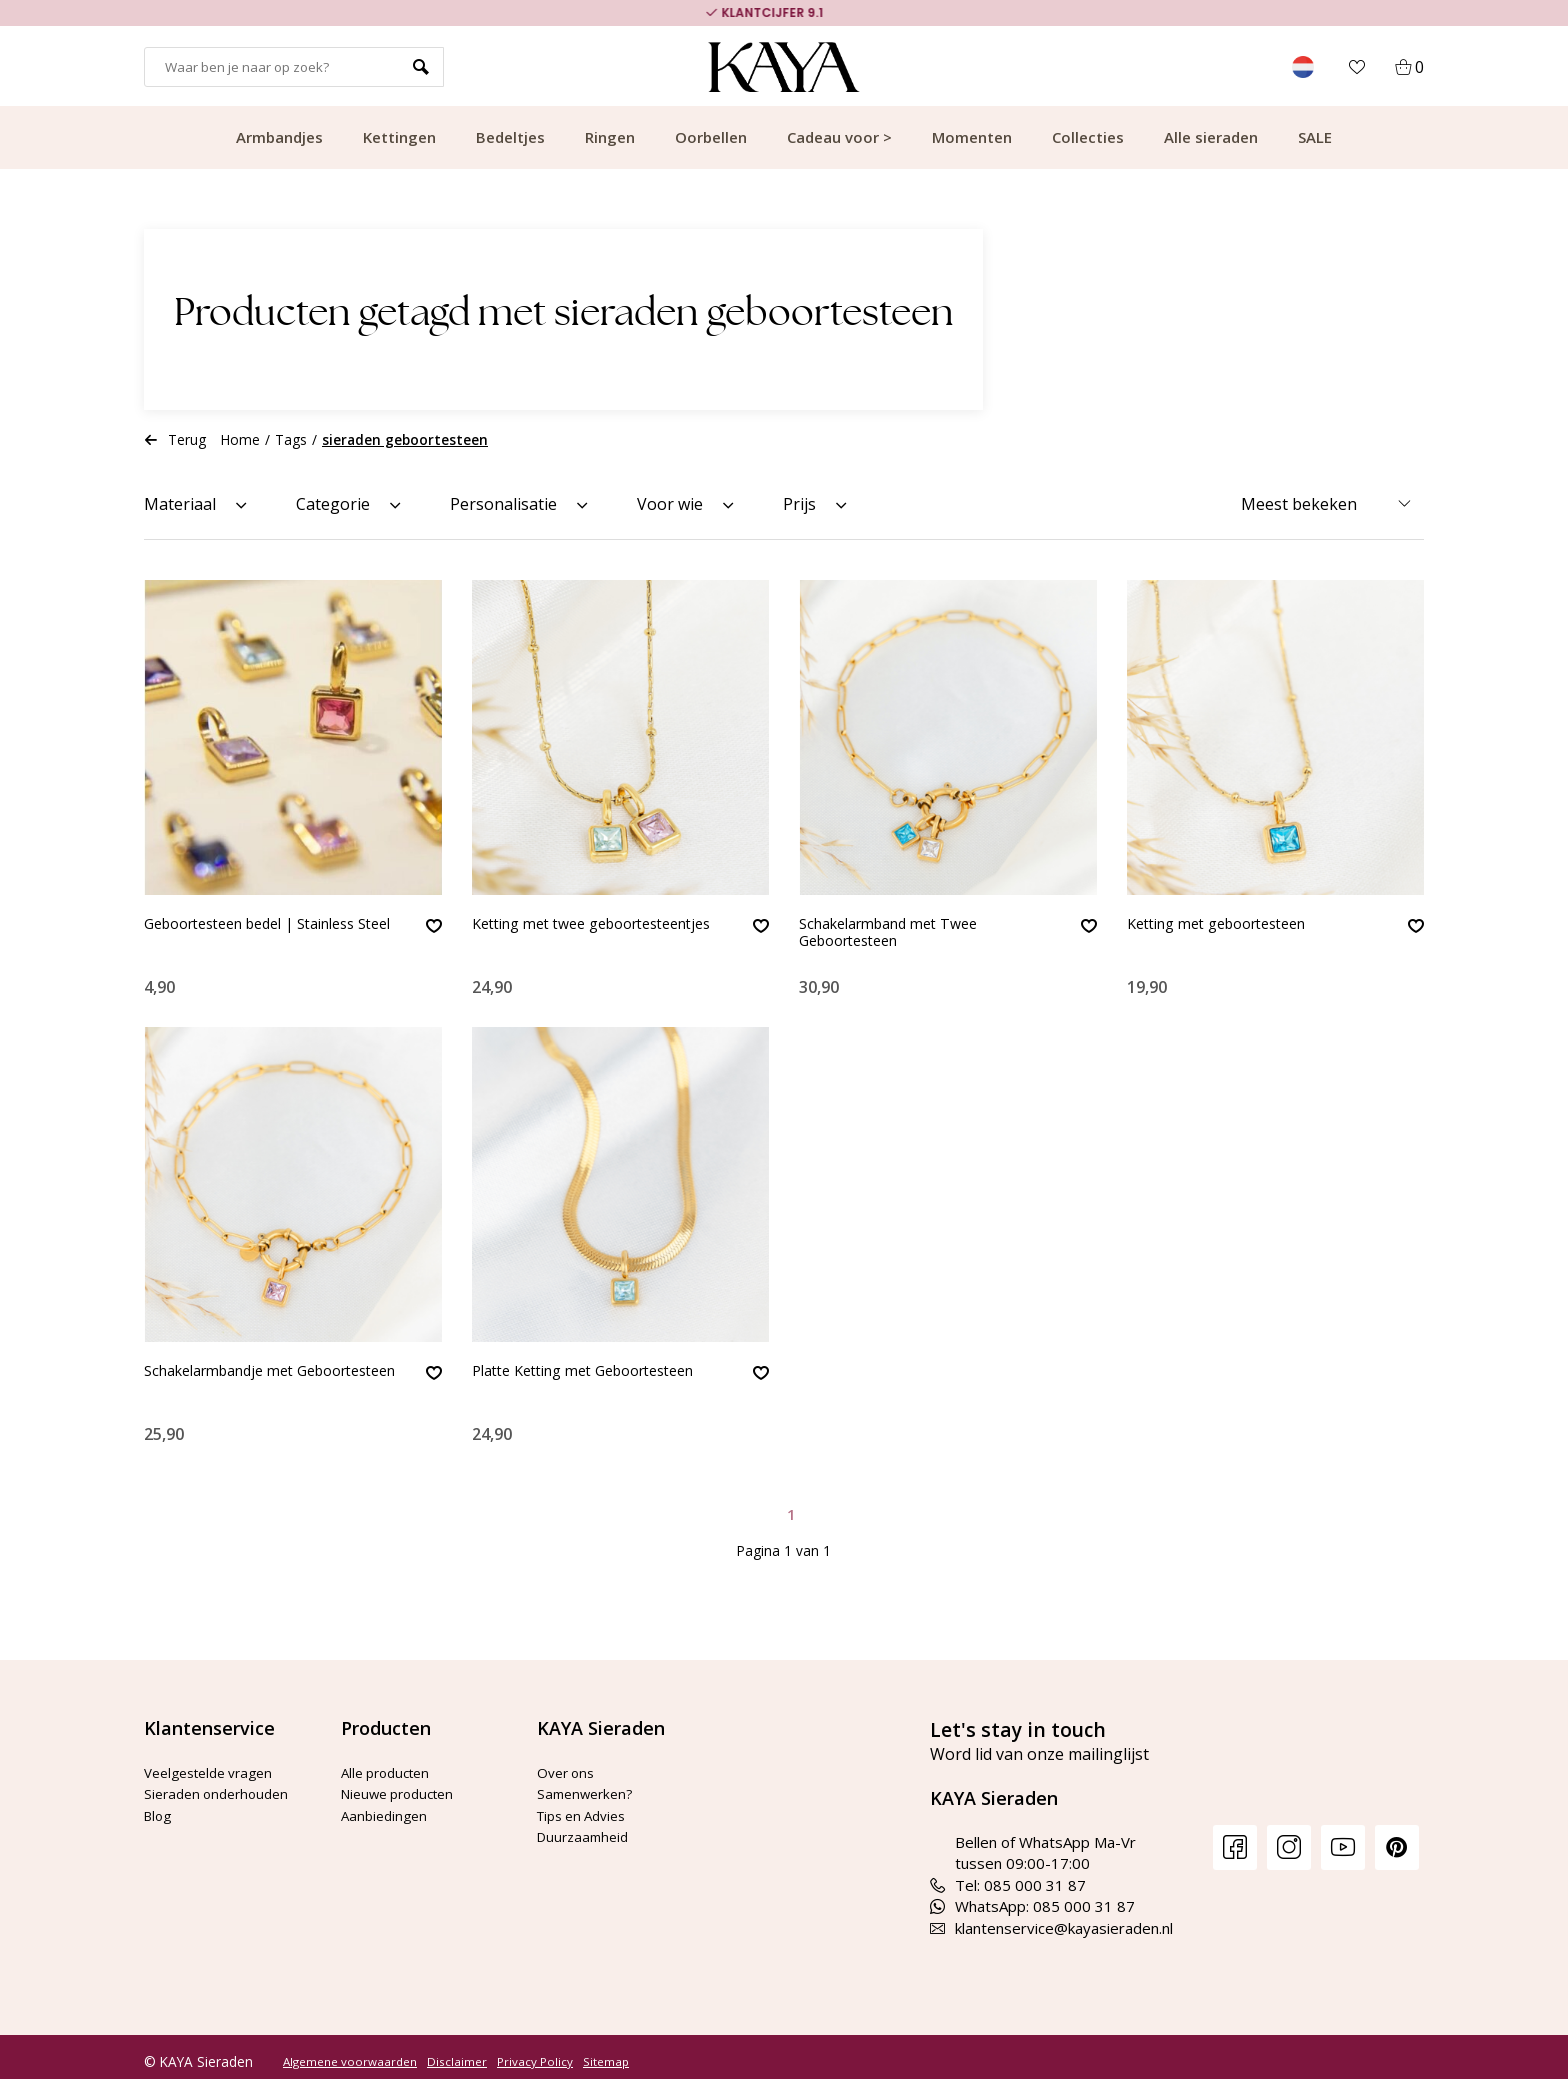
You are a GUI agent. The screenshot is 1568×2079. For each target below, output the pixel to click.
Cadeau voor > (839, 137)
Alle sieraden (1211, 137)
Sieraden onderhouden (222, 1783)
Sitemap (606, 2052)
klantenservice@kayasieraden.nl (1051, 1918)
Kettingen (399, 137)
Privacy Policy (535, 2052)
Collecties (1088, 137)
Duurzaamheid (586, 1826)
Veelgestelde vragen (216, 1762)
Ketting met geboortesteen (1229, 925)
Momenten (972, 137)
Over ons (569, 1762)
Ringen (610, 137)
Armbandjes (279, 137)
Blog (159, 1805)
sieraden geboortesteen (405, 439)
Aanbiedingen (387, 1805)
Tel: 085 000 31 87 (1008, 1875)
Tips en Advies (587, 1805)
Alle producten (390, 1762)
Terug (175, 439)
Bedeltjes (510, 137)
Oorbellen (711, 137)
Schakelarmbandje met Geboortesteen (229, 1376)
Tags (291, 439)
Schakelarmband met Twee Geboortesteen (900, 934)
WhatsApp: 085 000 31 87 (1032, 1896)
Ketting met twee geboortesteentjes (542, 934)
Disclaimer (457, 2052)
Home (240, 439)
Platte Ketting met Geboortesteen (599, 1367)
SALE (1315, 137)
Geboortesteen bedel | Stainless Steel (265, 934)
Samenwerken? (589, 1783)
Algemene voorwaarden (350, 2052)
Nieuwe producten (404, 1783)
